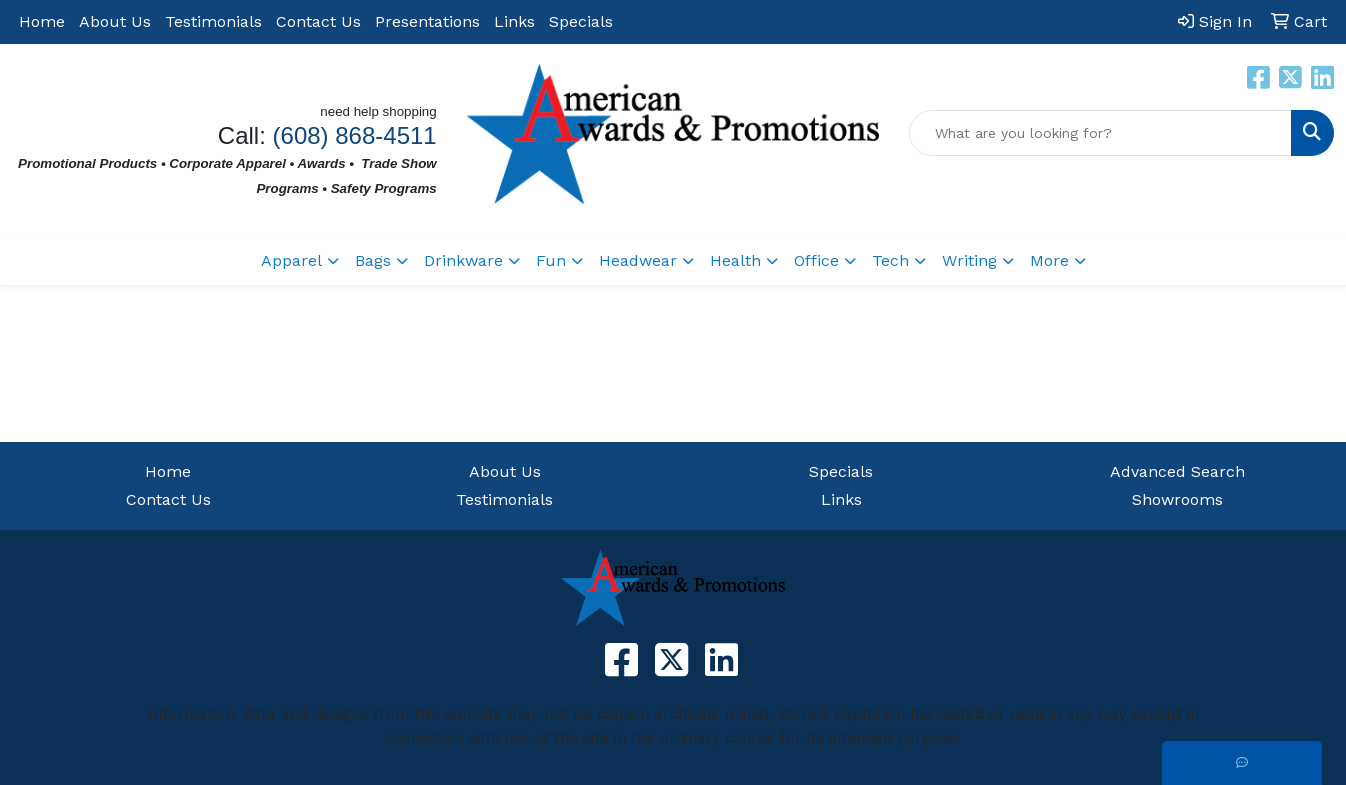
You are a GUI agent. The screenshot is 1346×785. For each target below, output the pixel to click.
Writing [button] (969, 260)
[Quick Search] (1100, 133)
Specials (581, 21)
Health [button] (735, 260)
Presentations (427, 21)
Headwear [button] (638, 260)
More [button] (1049, 260)
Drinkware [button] (463, 260)
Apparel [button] (291, 260)
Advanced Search (1177, 471)
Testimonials (213, 21)
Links (514, 21)
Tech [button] (890, 260)
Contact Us (318, 21)
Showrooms (1177, 499)
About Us (115, 21)
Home (42, 21)
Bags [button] (373, 260)
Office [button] (816, 260)
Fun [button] (551, 260)
